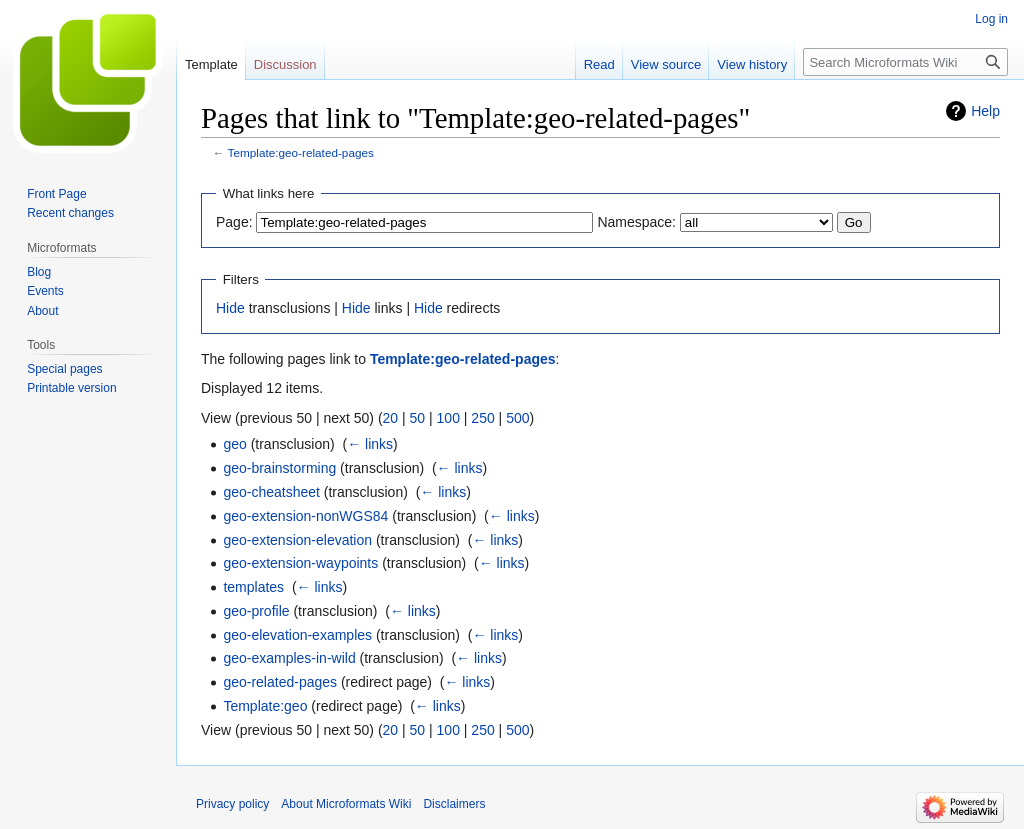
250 (482, 418)
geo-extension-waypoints (300, 563)
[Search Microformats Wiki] (905, 62)
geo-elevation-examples (297, 635)
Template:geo (265, 706)
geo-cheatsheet (271, 492)
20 (391, 418)
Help (985, 111)
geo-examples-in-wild (289, 658)
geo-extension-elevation (297, 540)
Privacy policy (232, 804)
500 (517, 418)
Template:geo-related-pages (301, 152)
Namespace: (636, 222)
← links (370, 444)
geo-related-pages (280, 682)
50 (418, 418)
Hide (230, 308)
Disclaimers (454, 804)
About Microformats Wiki (346, 804)
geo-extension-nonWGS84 (305, 516)
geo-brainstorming (279, 468)
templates (253, 587)
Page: (234, 222)
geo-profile (256, 611)
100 (448, 418)
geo (234, 444)
